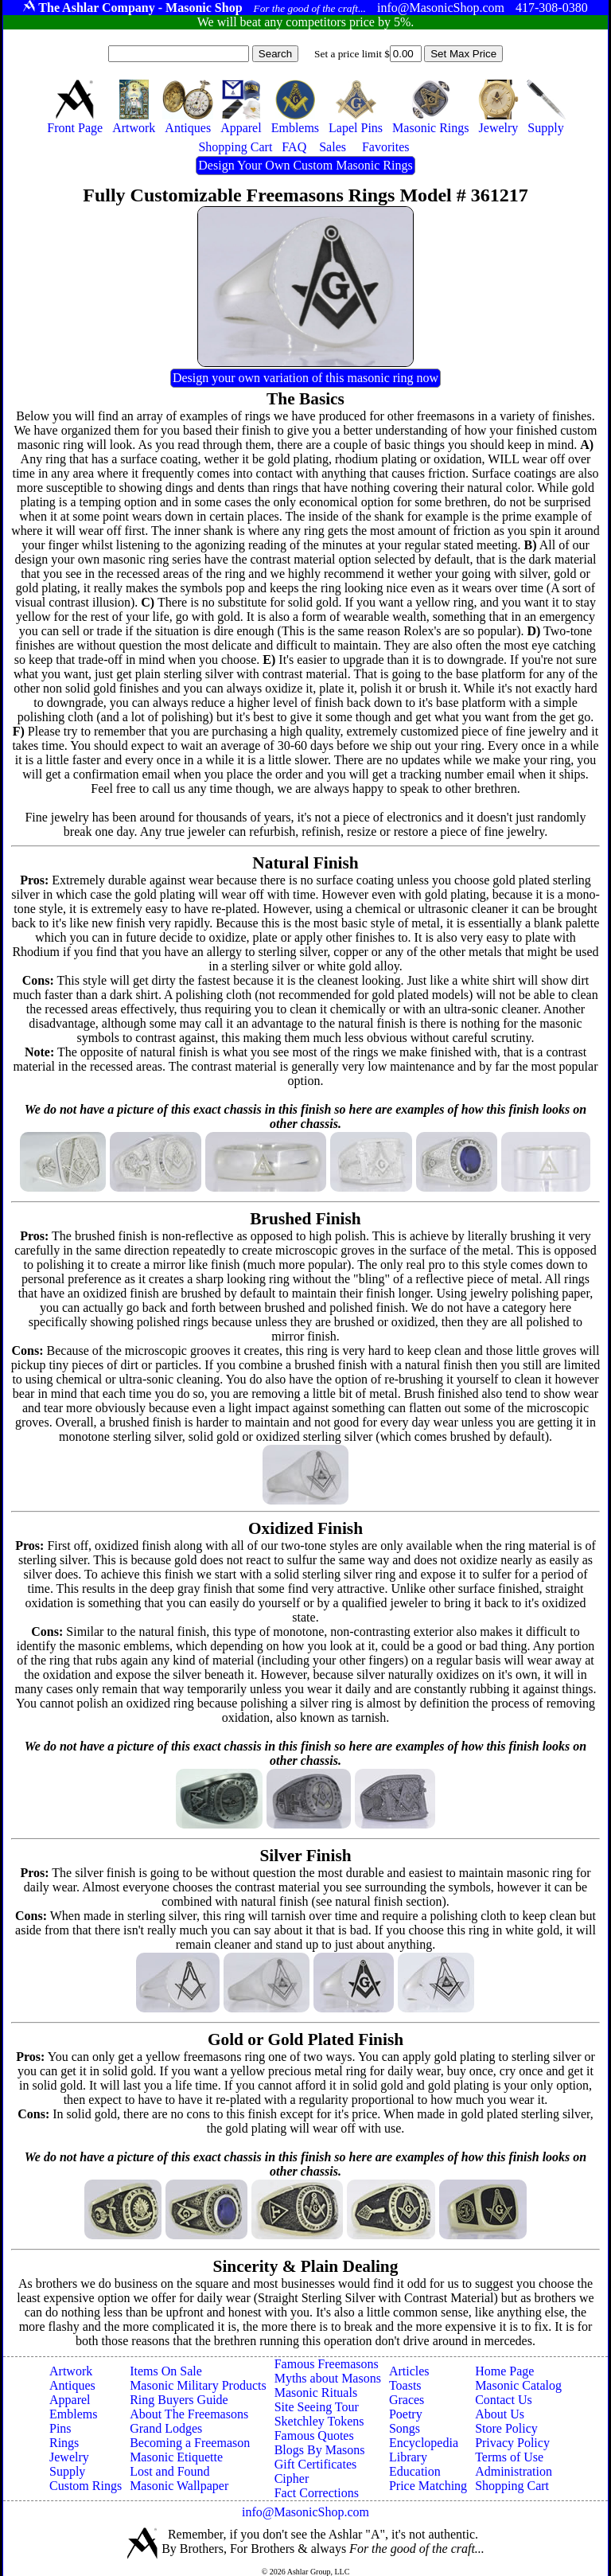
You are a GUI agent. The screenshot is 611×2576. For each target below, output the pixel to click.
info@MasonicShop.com (305, 2512)
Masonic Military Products (198, 2385)
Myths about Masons (327, 2378)
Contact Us (503, 2399)
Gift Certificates (315, 2464)
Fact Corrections (316, 2493)
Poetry (405, 2414)
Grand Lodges (166, 2428)
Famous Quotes (314, 2435)
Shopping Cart (512, 2485)
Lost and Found (169, 2471)
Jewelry (69, 2457)
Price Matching (428, 2485)
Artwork (70, 2371)
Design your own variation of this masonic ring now (305, 377)
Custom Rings (85, 2485)
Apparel (70, 2399)
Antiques (72, 2385)
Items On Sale (166, 2371)
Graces (406, 2399)
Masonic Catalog (518, 2385)
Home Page (504, 2371)
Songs (404, 2428)
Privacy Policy (512, 2442)
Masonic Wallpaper (179, 2485)
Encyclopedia (423, 2442)
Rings (64, 2442)
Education (415, 2471)
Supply (67, 2471)
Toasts (405, 2385)
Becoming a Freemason (190, 2442)
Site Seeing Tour (316, 2407)
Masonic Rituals (315, 2392)
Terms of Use (509, 2457)
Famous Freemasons (326, 2364)
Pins (60, 2428)
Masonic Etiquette (176, 2457)
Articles (409, 2371)
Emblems (73, 2414)
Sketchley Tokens (319, 2421)
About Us (499, 2414)
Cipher (291, 2478)
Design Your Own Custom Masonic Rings (305, 165)
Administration (513, 2471)
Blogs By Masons (319, 2450)
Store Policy (506, 2428)
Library (408, 2457)
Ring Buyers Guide (179, 2399)
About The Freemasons (189, 2414)
